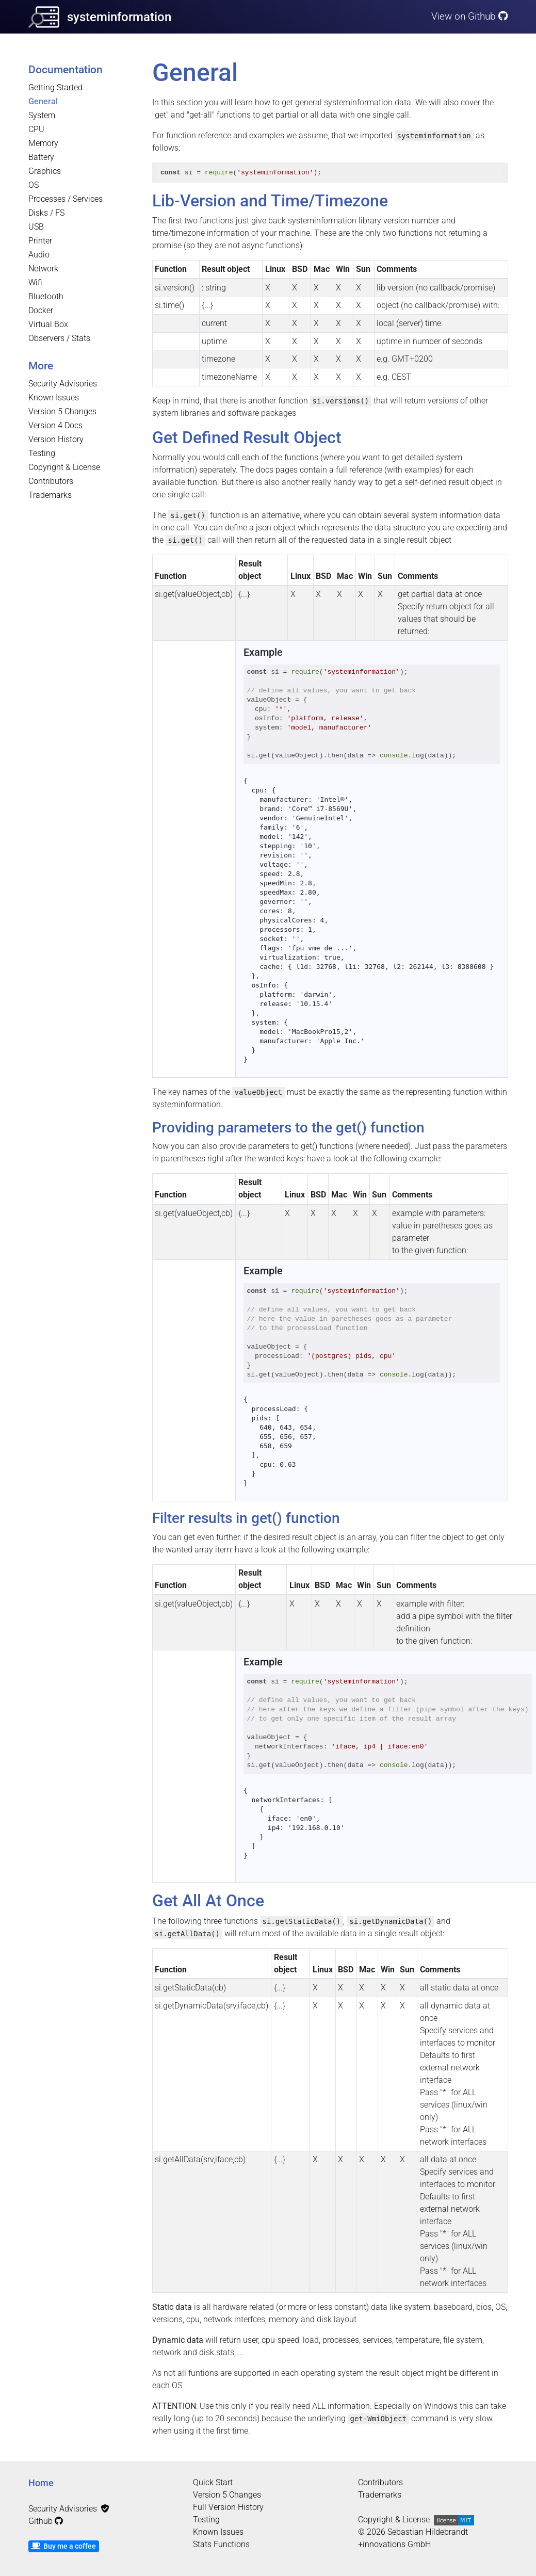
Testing (41, 453)
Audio (39, 255)
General (43, 101)
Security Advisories (62, 383)
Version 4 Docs (55, 425)
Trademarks (50, 495)
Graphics (44, 171)
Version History (56, 439)
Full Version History (228, 2507)
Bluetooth (45, 296)
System (41, 115)
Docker (40, 310)
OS (33, 185)
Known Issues (53, 397)
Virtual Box (48, 324)
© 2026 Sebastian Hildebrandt (413, 2532)
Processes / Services (65, 199)
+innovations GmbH (394, 2544)
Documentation (65, 69)
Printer (40, 241)
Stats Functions (221, 2544)
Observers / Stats (59, 338)
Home (41, 2483)
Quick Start (213, 2482)
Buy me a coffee (63, 2546)
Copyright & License (64, 467)
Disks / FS (46, 213)
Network (43, 268)
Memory (43, 143)
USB (36, 227)
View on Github (469, 16)
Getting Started (55, 87)
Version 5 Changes (62, 411)
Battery (41, 157)
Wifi (35, 282)
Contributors (50, 481)
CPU (36, 129)
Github (45, 2521)
